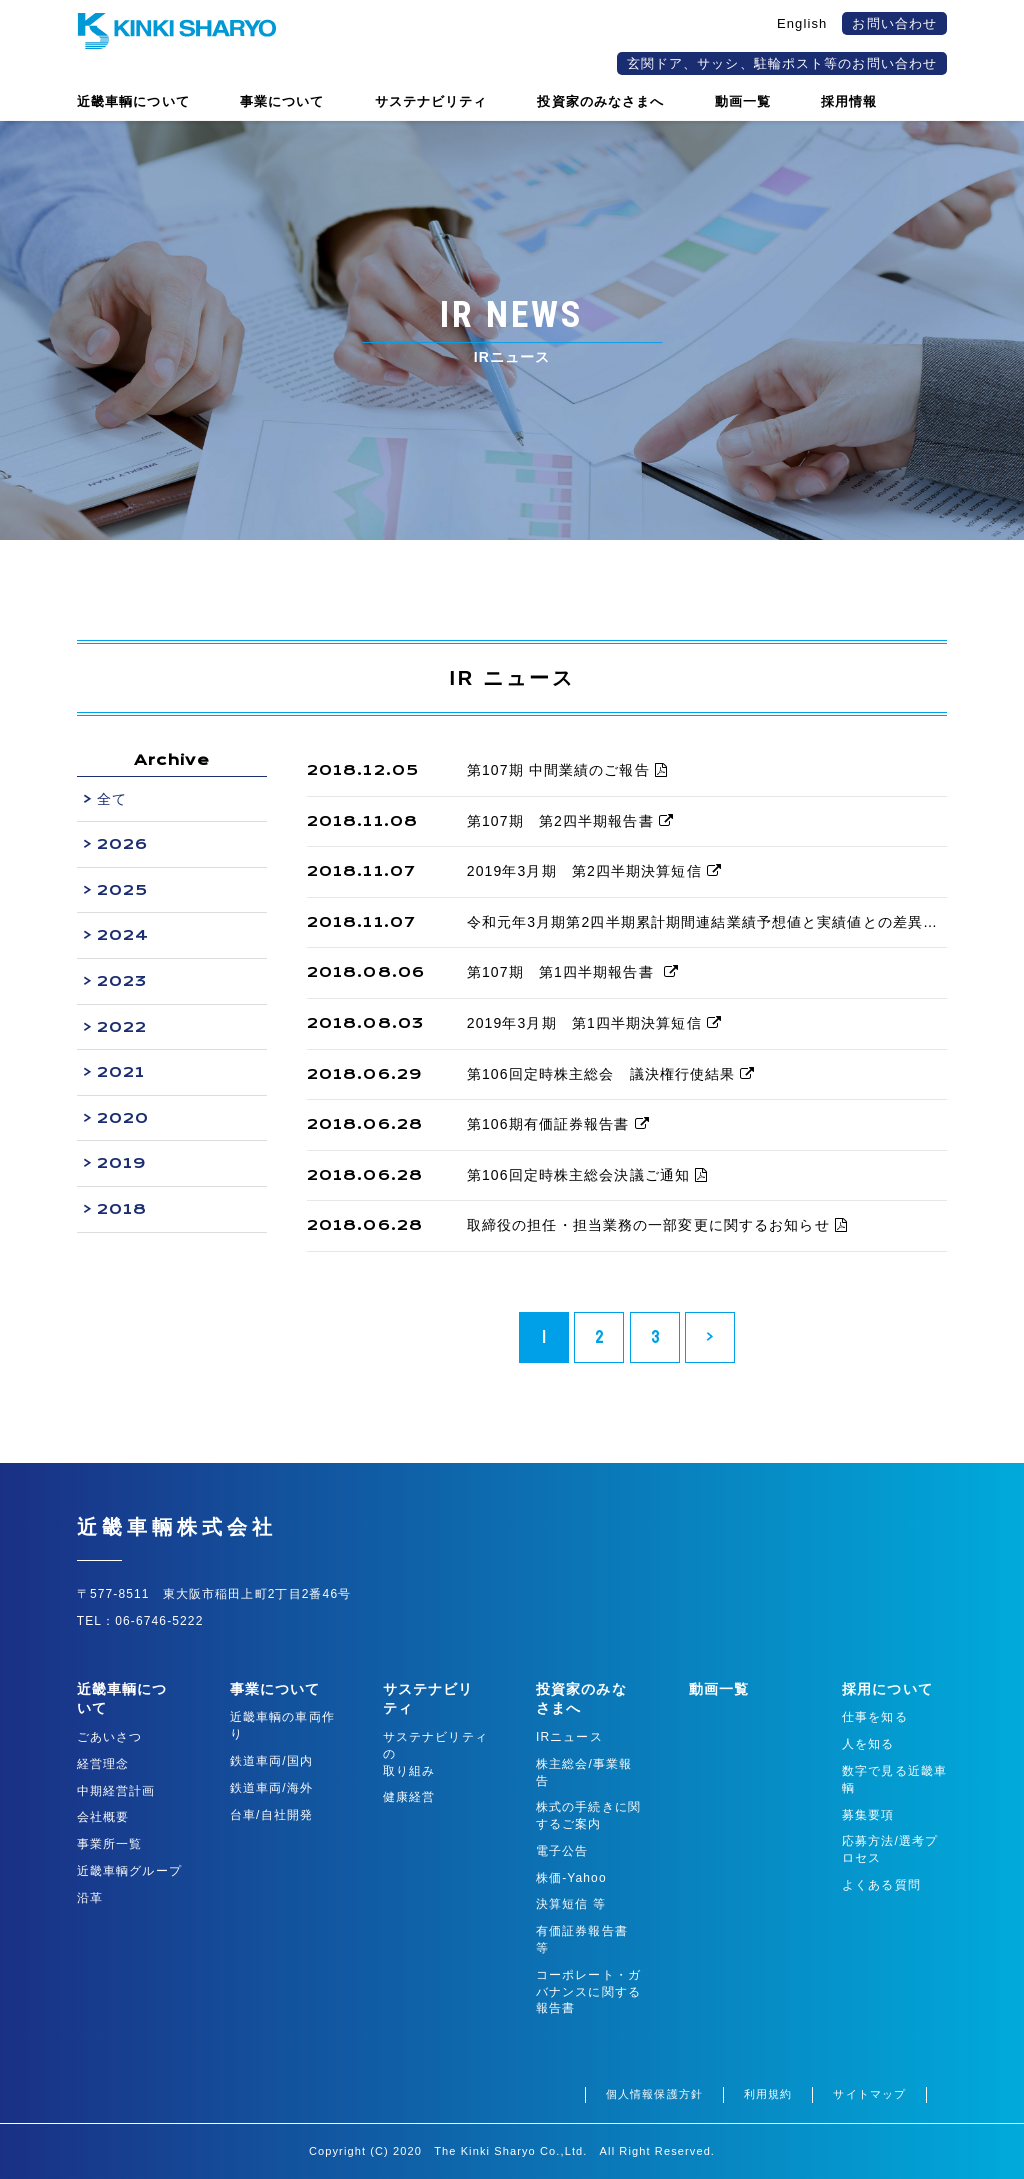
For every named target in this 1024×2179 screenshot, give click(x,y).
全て (112, 799)
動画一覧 (719, 1689)
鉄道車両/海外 (271, 1788)
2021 (121, 1072)
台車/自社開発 (271, 1815)
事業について (275, 1689)
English (802, 23)
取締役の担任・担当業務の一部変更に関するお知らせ (657, 1225)
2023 (122, 981)
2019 (122, 1163)
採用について (887, 1689)
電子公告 (562, 1851)
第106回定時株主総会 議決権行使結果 (611, 1074)
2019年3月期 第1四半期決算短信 (594, 1023)
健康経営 (409, 1797)
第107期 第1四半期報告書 (573, 972)
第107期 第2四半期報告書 (570, 821)
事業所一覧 (110, 1844)
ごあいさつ (110, 1737)
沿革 (90, 1898)
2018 (122, 1209)
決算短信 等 (571, 1904)
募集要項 (868, 1815)
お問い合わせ (894, 23)
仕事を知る (875, 1717)
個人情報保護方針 (654, 2094)
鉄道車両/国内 (271, 1761)
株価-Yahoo (571, 1878)
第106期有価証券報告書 (558, 1124)
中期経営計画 (116, 1791)
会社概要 (103, 1817)
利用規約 (768, 2094)
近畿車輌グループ (129, 1871)
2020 (123, 1118)
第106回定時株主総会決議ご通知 (587, 1175)
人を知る (868, 1744)
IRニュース (569, 1737)
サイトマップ (869, 2094)
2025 (122, 890)
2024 (123, 935)
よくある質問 (881, 1885)
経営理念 (103, 1764)
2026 (122, 844)
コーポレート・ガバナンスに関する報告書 (588, 1992)
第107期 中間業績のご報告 (567, 770)
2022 (122, 1027)
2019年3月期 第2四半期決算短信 (594, 871)
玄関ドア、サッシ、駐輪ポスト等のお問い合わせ (782, 63)
